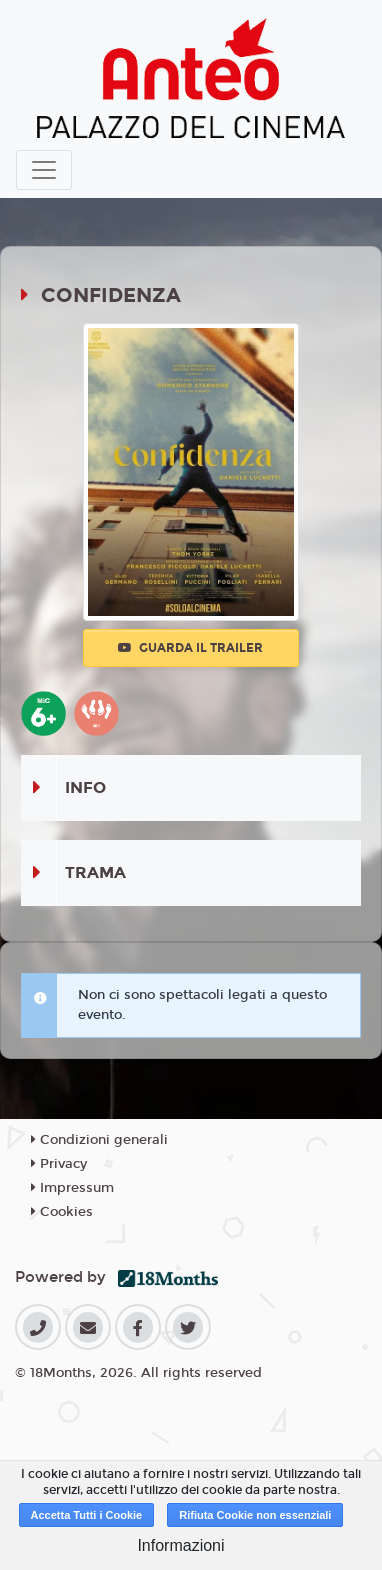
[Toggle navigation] (44, 170)
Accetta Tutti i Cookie (87, 1515)
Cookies (62, 1212)
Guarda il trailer (190, 648)
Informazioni (180, 1545)
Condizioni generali (99, 1140)
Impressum (72, 1188)
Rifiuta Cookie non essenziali (255, 1515)
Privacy (59, 1164)
